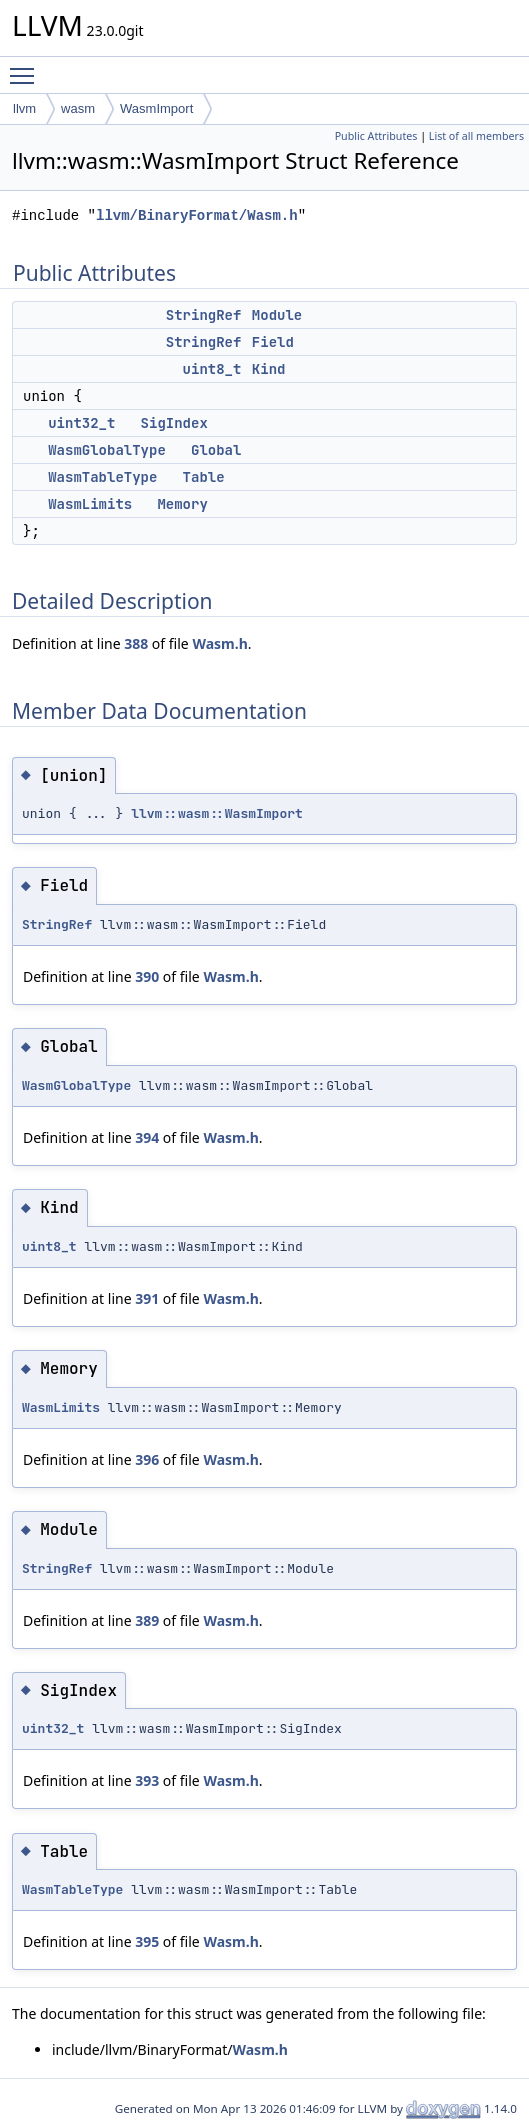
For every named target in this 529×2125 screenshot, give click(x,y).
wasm (78, 108)
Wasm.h (219, 643)
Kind (269, 369)
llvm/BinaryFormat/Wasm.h (197, 215)
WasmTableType (102, 477)
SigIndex (174, 423)
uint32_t (81, 423)
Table (204, 477)
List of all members (476, 136)
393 (147, 1780)
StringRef (204, 315)
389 (147, 1620)
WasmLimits (90, 504)
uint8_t (212, 369)
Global (216, 450)
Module (277, 315)
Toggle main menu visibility (27, 67)
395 (147, 1941)
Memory (182, 504)
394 (147, 1137)
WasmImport (156, 108)
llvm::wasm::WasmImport (217, 813)
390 (147, 976)
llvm (24, 108)
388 (136, 643)
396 (147, 1459)
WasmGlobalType (107, 450)
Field (273, 342)
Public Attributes (376, 136)
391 (147, 1298)
